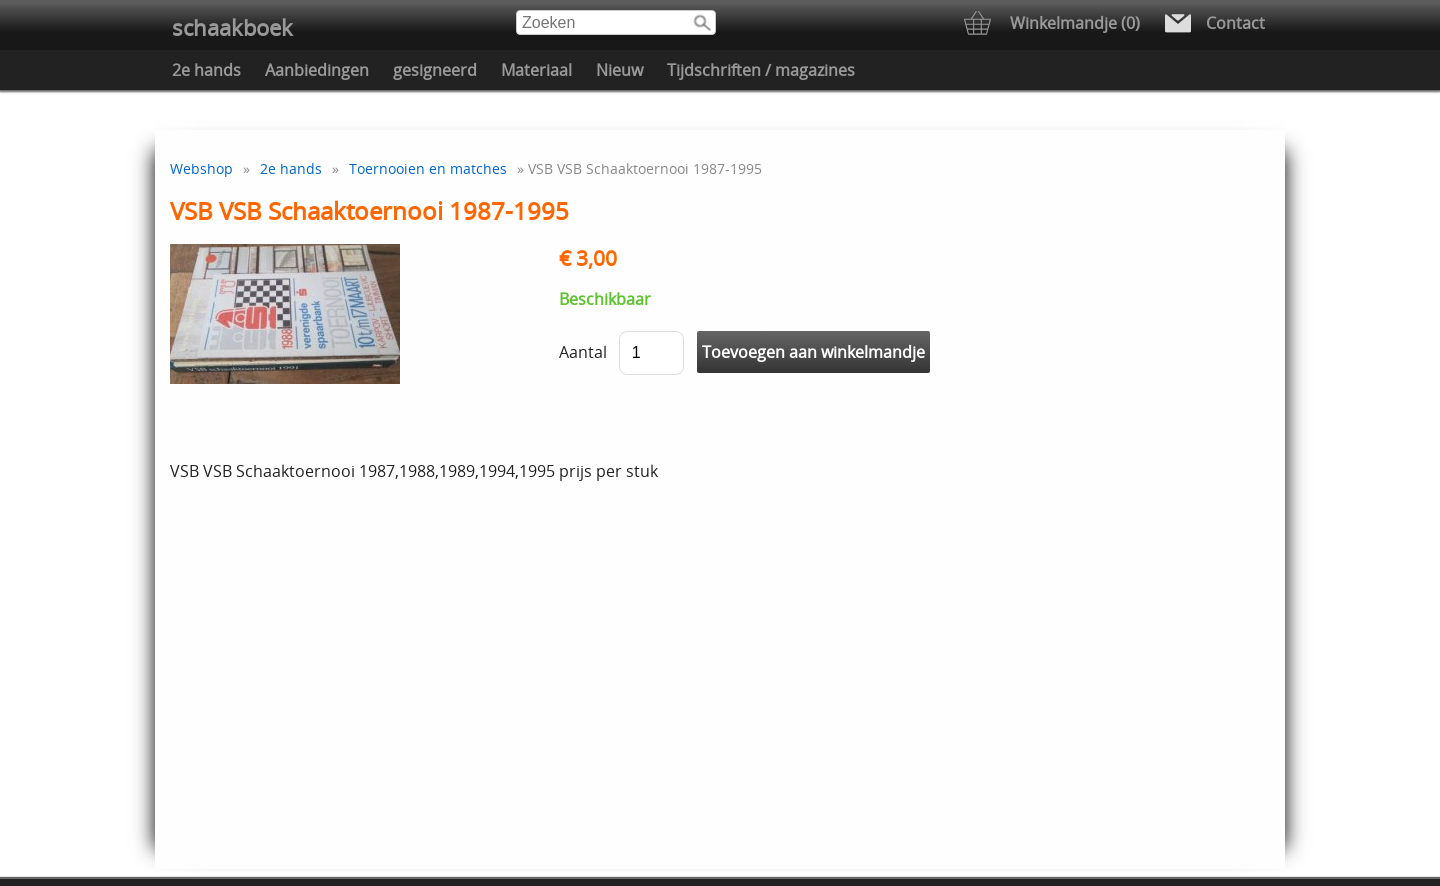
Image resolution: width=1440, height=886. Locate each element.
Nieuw (619, 70)
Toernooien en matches (428, 168)
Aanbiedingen (317, 70)
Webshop (201, 168)
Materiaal (536, 70)
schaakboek (232, 27)
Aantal (583, 352)
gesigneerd (435, 70)
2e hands (206, 70)
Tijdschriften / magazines (761, 70)
